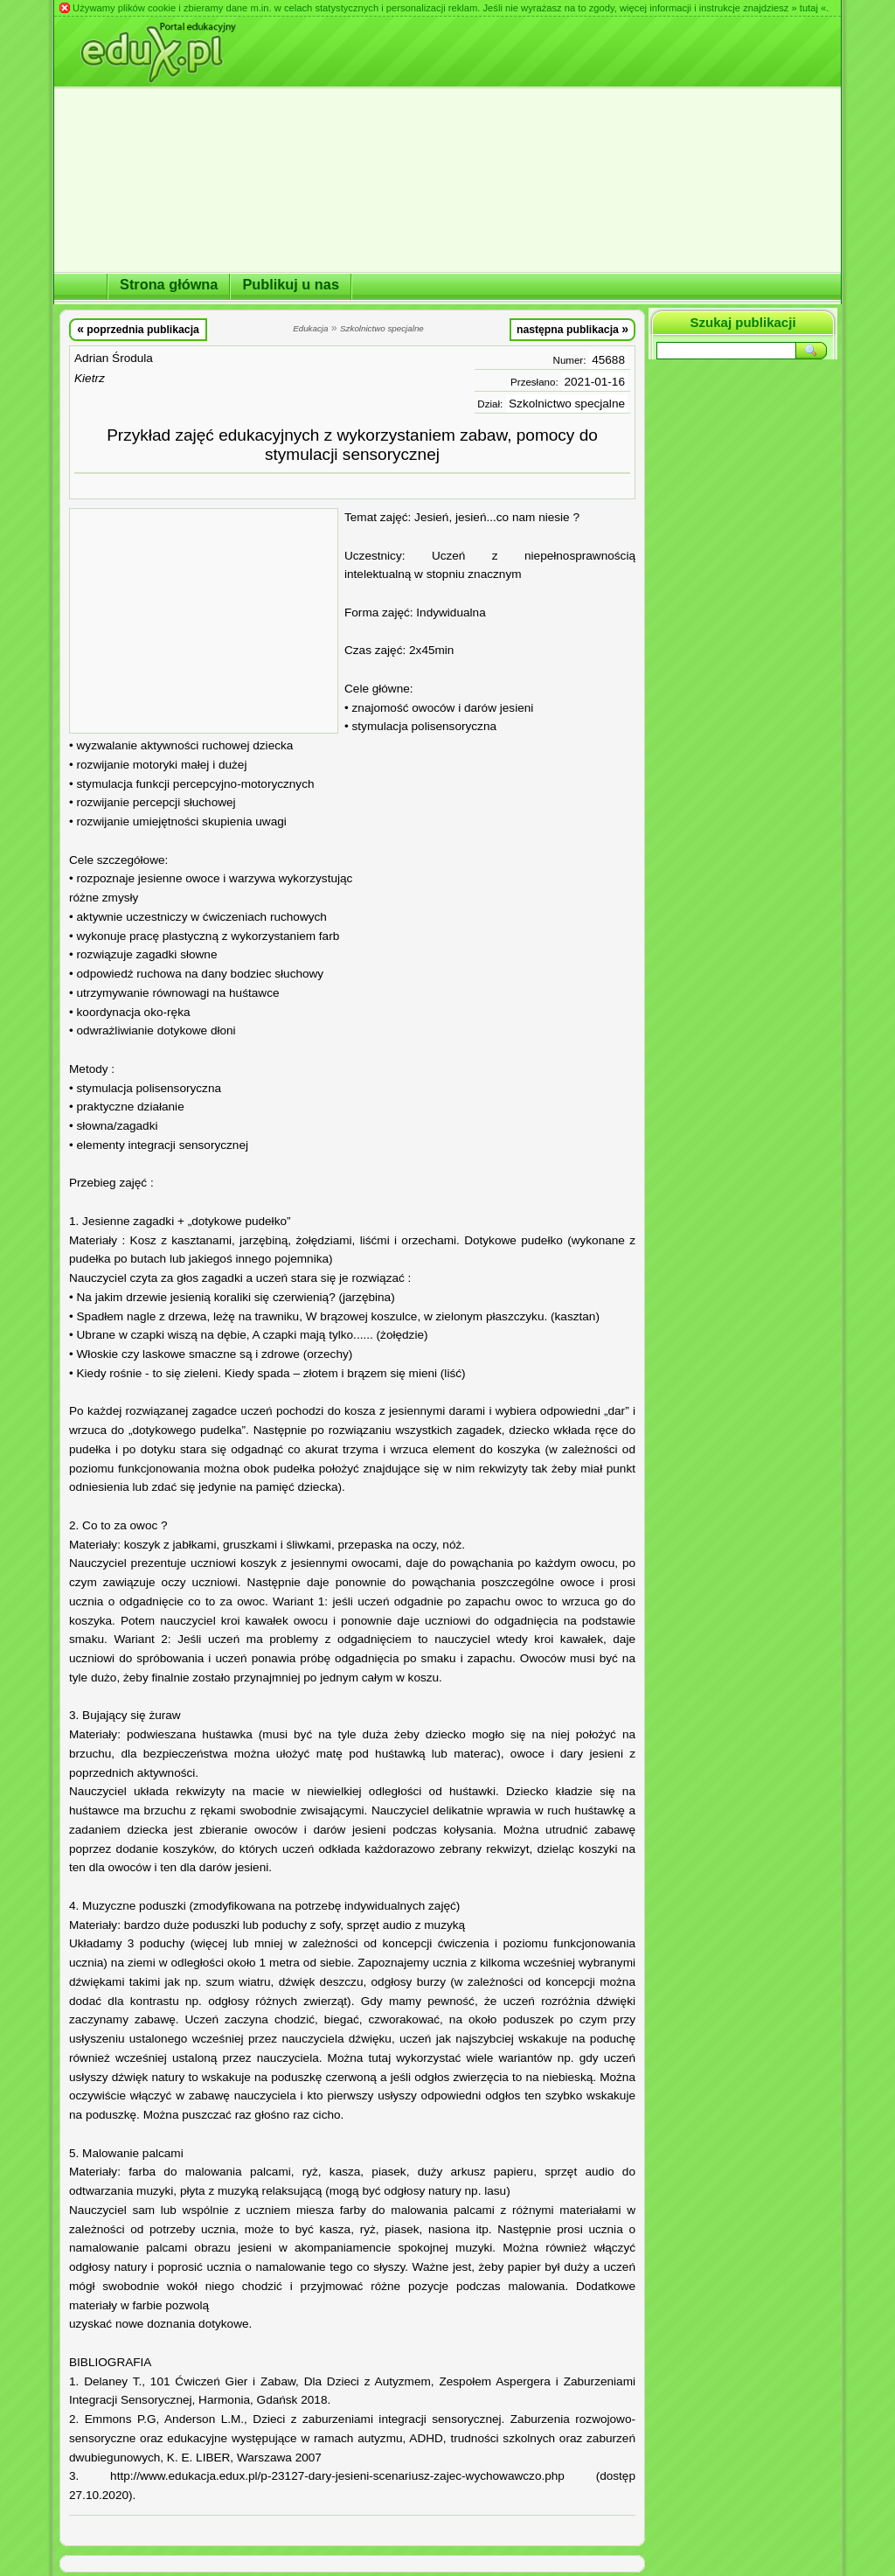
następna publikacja (572, 329)
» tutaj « (808, 8)
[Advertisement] (204, 621)
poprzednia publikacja (138, 329)
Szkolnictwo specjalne (567, 403)
